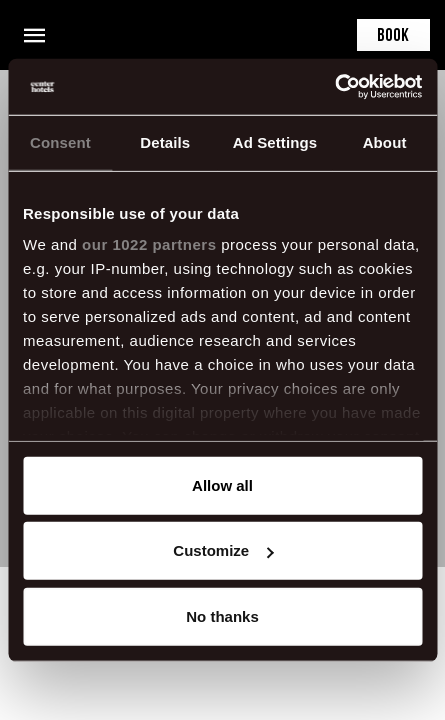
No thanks (222, 615)
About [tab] (385, 141)
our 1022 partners (149, 244)
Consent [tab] (60, 141)
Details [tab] (165, 141)
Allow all (222, 484)
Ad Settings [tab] (275, 141)
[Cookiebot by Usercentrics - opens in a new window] (334, 87)
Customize (223, 550)
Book (393, 36)
